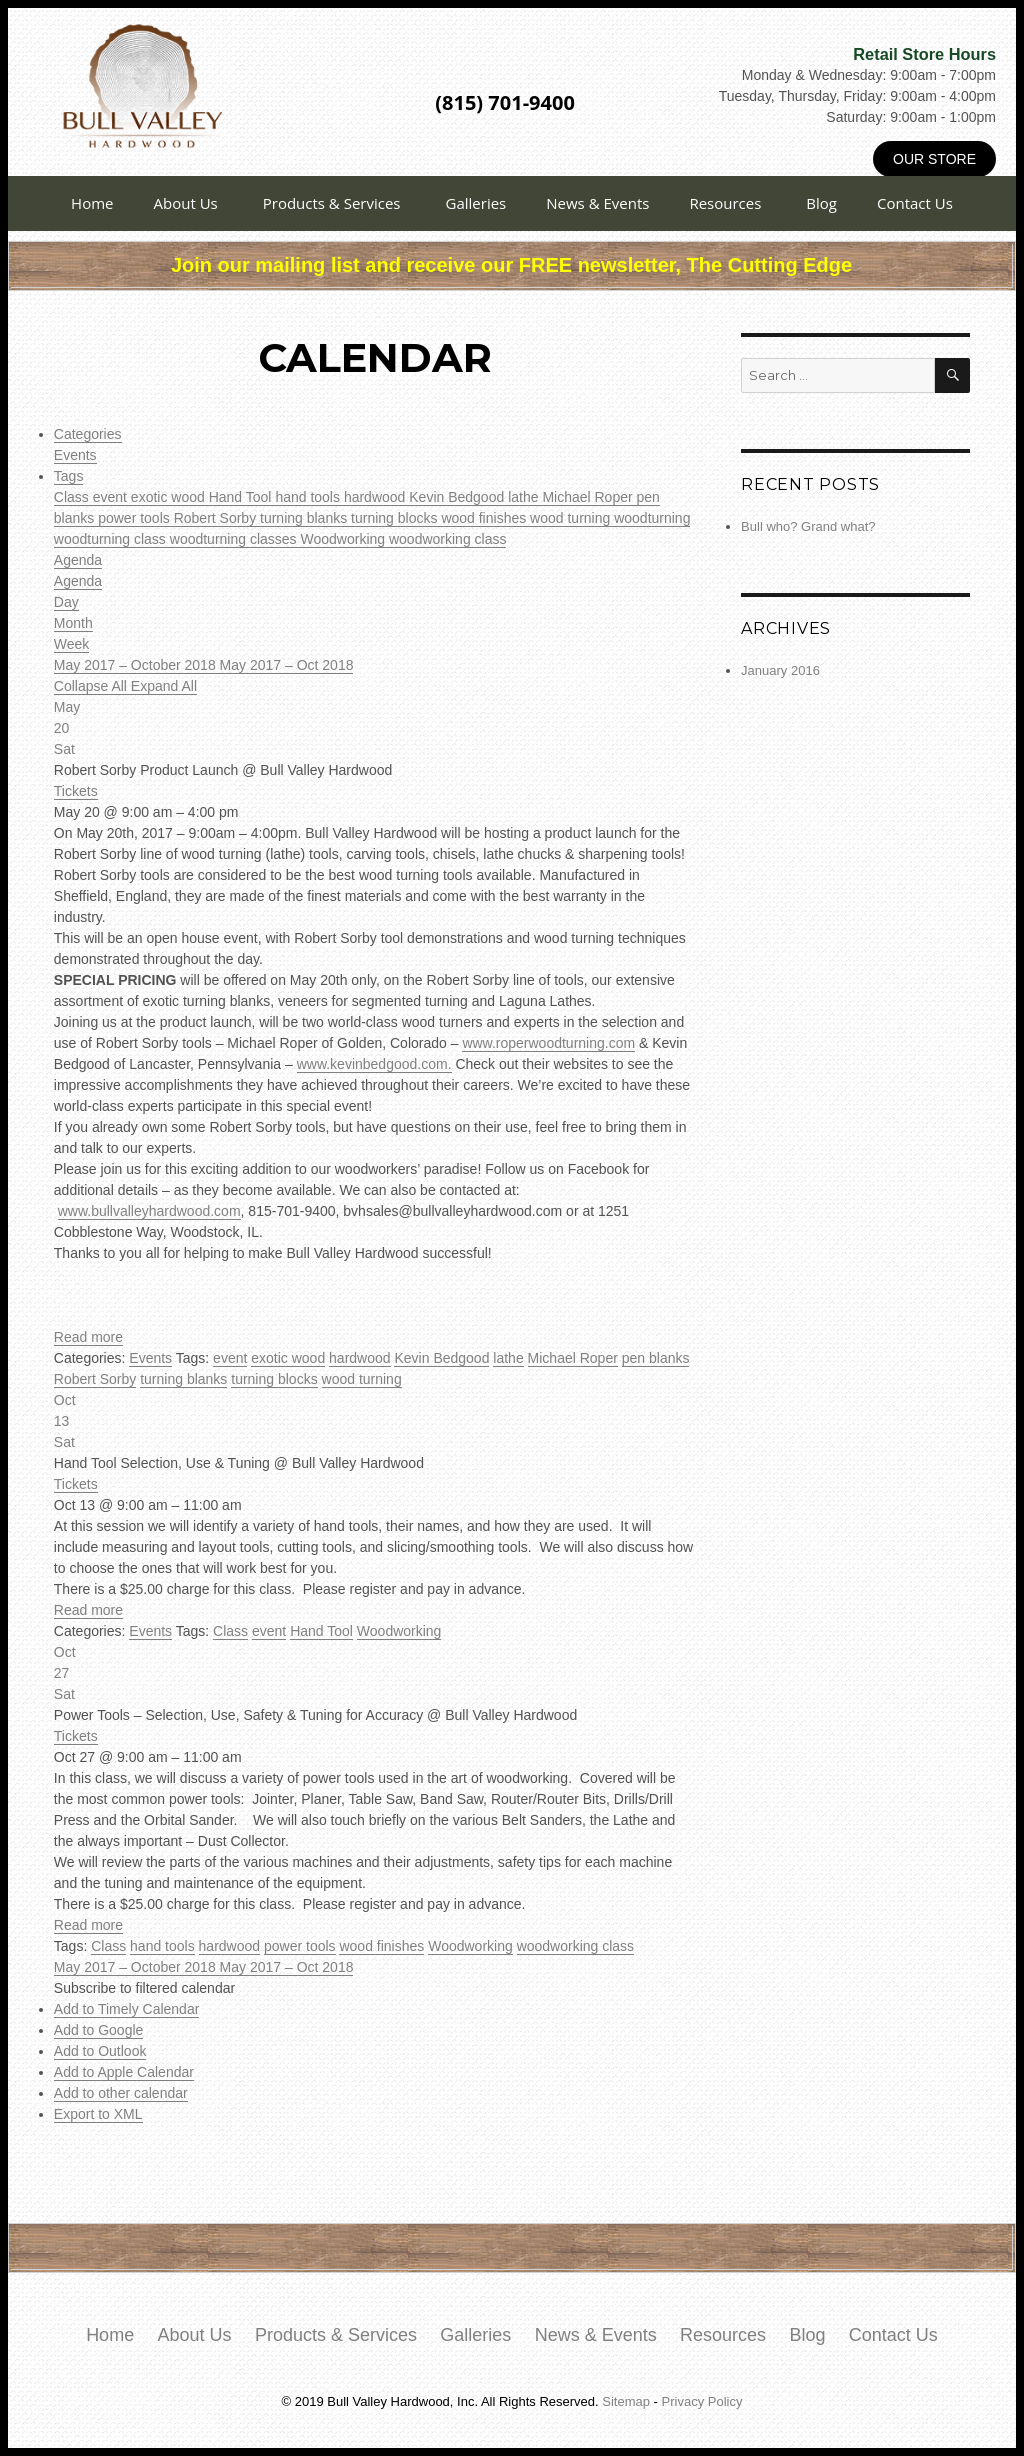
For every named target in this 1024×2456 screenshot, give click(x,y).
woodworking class (448, 539)
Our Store (934, 159)
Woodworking (345, 539)
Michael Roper (589, 497)
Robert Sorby (217, 518)
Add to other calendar (121, 2093)
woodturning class (112, 539)
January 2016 (780, 670)
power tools (135, 518)
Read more (88, 1337)
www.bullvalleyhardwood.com (149, 1211)
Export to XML (98, 2114)
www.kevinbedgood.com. (374, 1064)
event (112, 497)
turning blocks (396, 518)
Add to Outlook (100, 2051)
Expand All (164, 686)
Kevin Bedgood (458, 497)
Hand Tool (242, 497)
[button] (144, 1988)
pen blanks (656, 1358)
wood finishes (485, 518)
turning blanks (305, 518)
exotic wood (170, 497)
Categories (88, 434)
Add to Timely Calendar (127, 2009)
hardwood (376, 497)
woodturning (652, 518)
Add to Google (99, 2030)
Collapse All (92, 686)
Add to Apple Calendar (124, 2072)
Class (73, 497)
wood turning (572, 518)
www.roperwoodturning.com (548, 1043)
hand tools (309, 497)
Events (75, 455)
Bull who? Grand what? (808, 526)
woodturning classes (235, 539)
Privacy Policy (702, 2401)
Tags (69, 476)
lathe (525, 497)
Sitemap (626, 2401)
